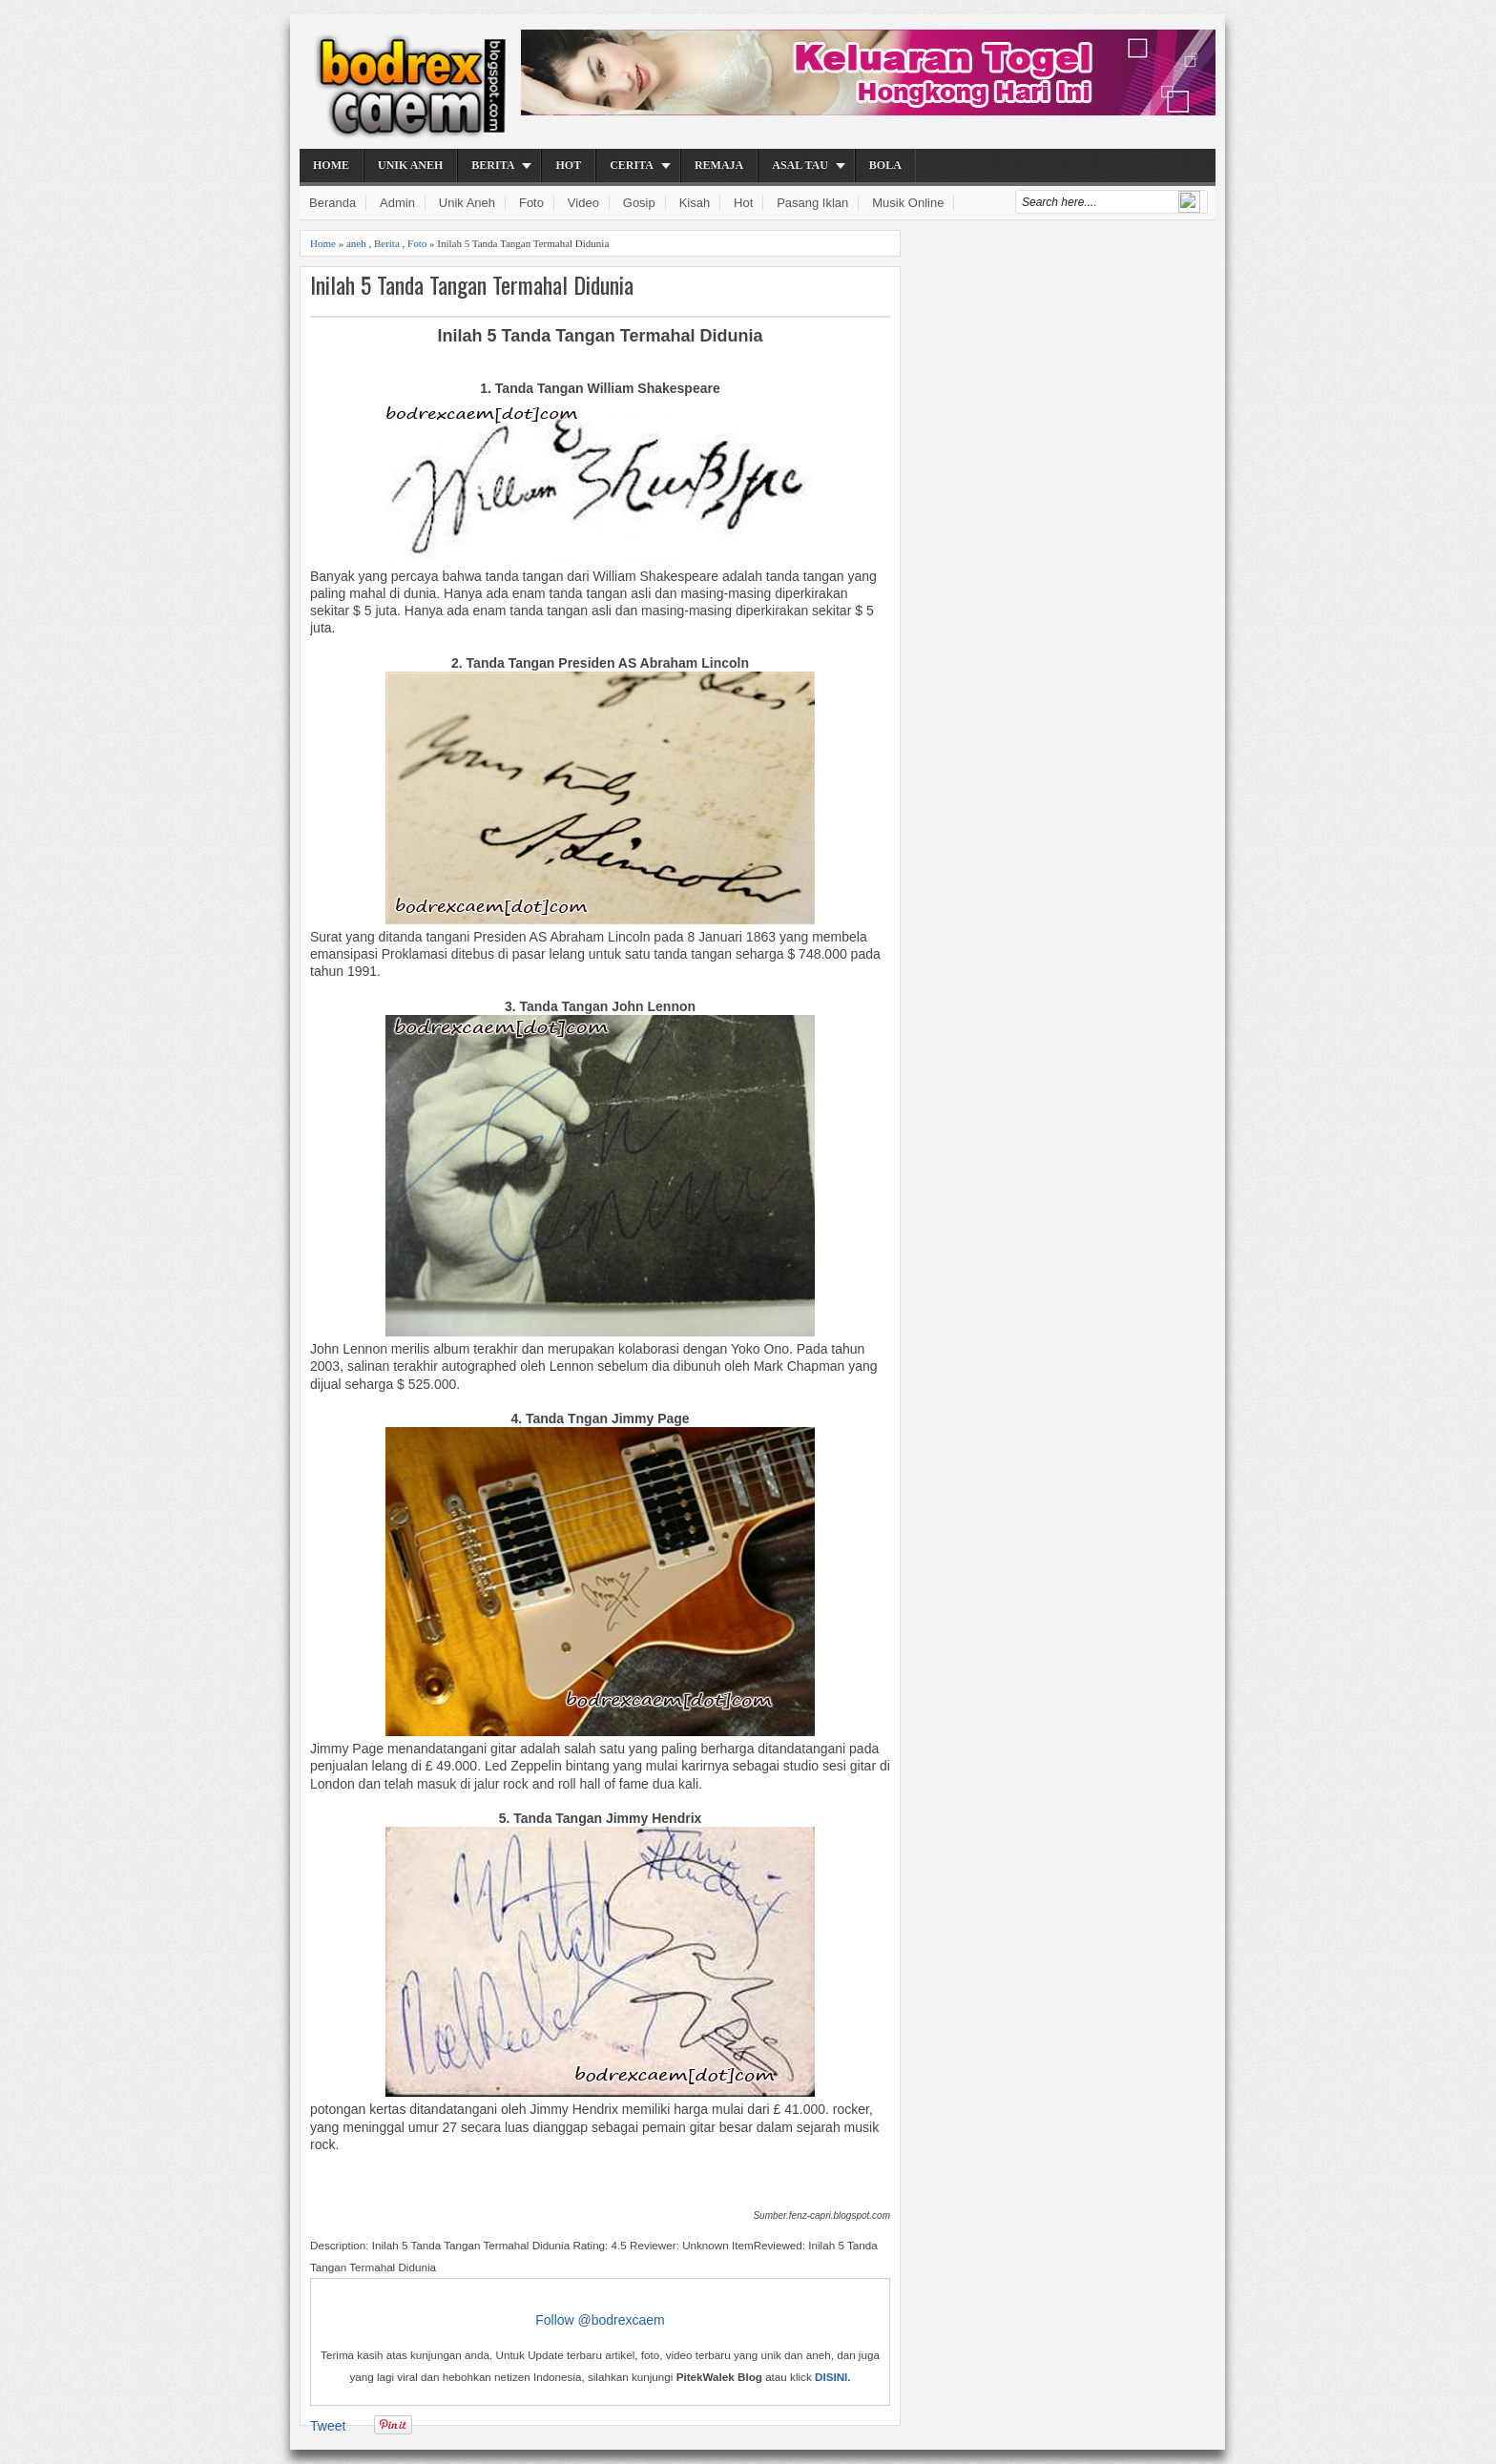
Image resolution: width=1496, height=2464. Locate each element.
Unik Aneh (410, 165)
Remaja (719, 165)
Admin (397, 203)
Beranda (332, 203)
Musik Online (908, 203)
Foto (531, 203)
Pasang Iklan (812, 203)
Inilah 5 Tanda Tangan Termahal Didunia (472, 285)
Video (583, 203)
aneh (356, 243)
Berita (492, 165)
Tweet (327, 2425)
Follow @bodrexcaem (600, 2320)
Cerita (632, 165)
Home (331, 165)
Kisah (695, 203)
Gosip (639, 203)
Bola (885, 165)
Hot (568, 165)
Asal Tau (800, 165)
